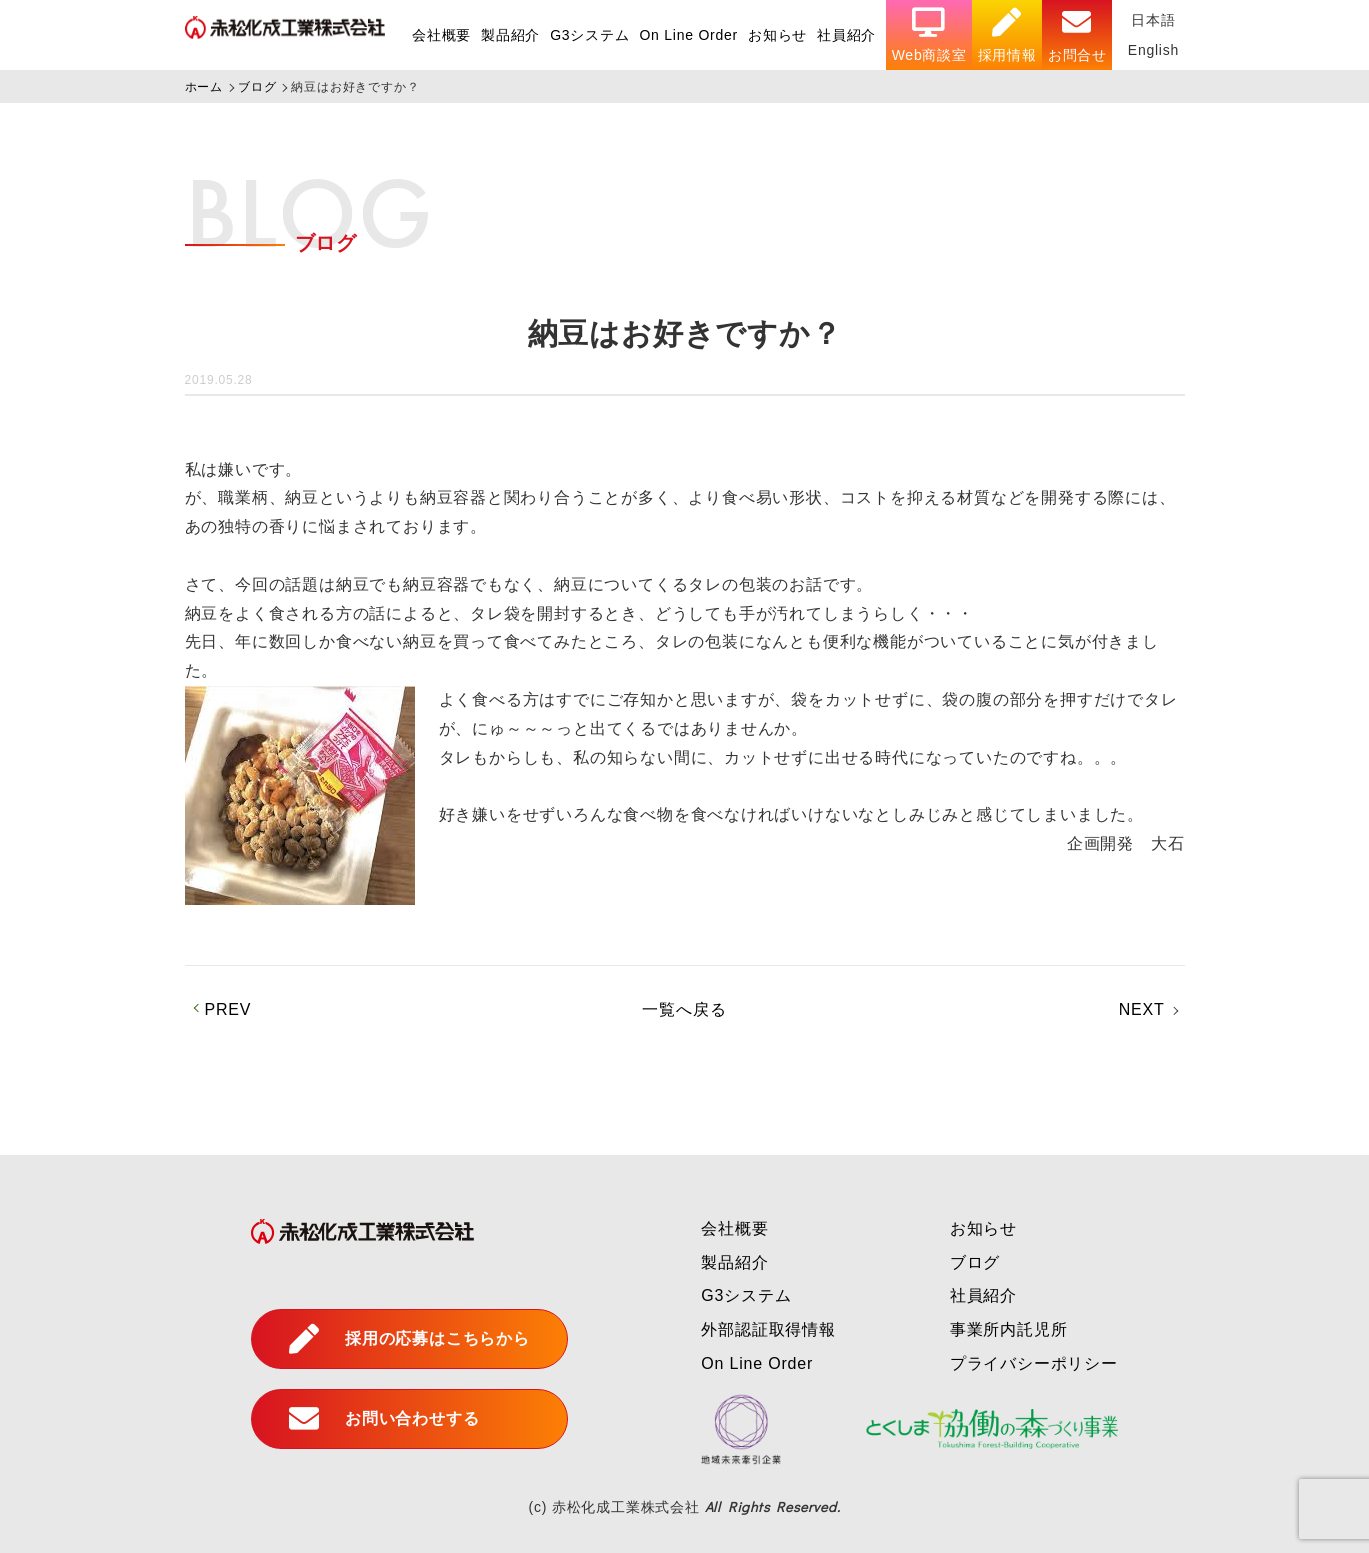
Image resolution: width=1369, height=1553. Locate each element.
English (1153, 50)
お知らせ (776, 35)
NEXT (1142, 1009)
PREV (228, 1009)
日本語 (1153, 20)
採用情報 (1006, 35)
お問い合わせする (384, 1419)
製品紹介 (508, 35)
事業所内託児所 (1009, 1329)
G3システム (587, 35)
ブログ (975, 1262)
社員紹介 (845, 35)
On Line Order (687, 35)
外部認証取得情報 (768, 1329)
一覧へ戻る (684, 1009)
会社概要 (439, 35)
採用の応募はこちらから (409, 1339)
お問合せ (1076, 35)
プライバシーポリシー (1034, 1363)
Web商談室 (928, 35)
